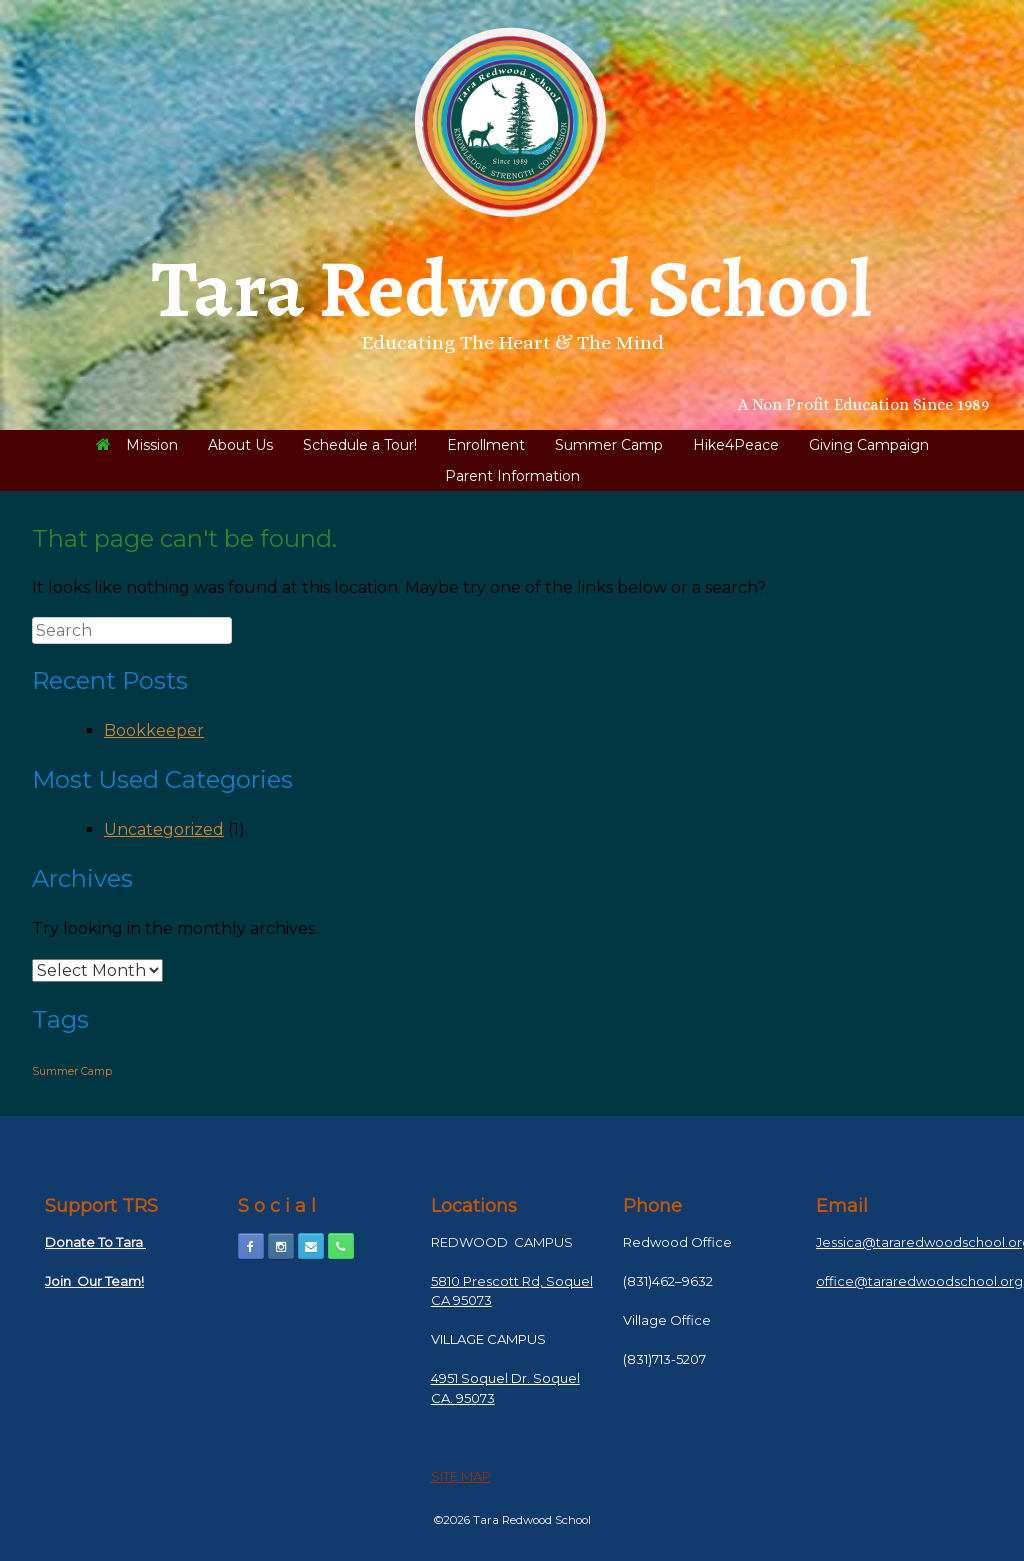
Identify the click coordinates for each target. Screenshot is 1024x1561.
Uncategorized (164, 829)
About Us (240, 445)
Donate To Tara (95, 1242)
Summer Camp (609, 445)
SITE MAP (461, 1476)
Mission (137, 445)
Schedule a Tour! (360, 445)
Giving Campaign (869, 445)
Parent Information (512, 476)
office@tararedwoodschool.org (919, 1281)
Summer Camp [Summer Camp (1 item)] (72, 1071)
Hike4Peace (736, 445)
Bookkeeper (154, 730)
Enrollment (486, 445)
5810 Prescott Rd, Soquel (512, 1281)
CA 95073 (461, 1300)
